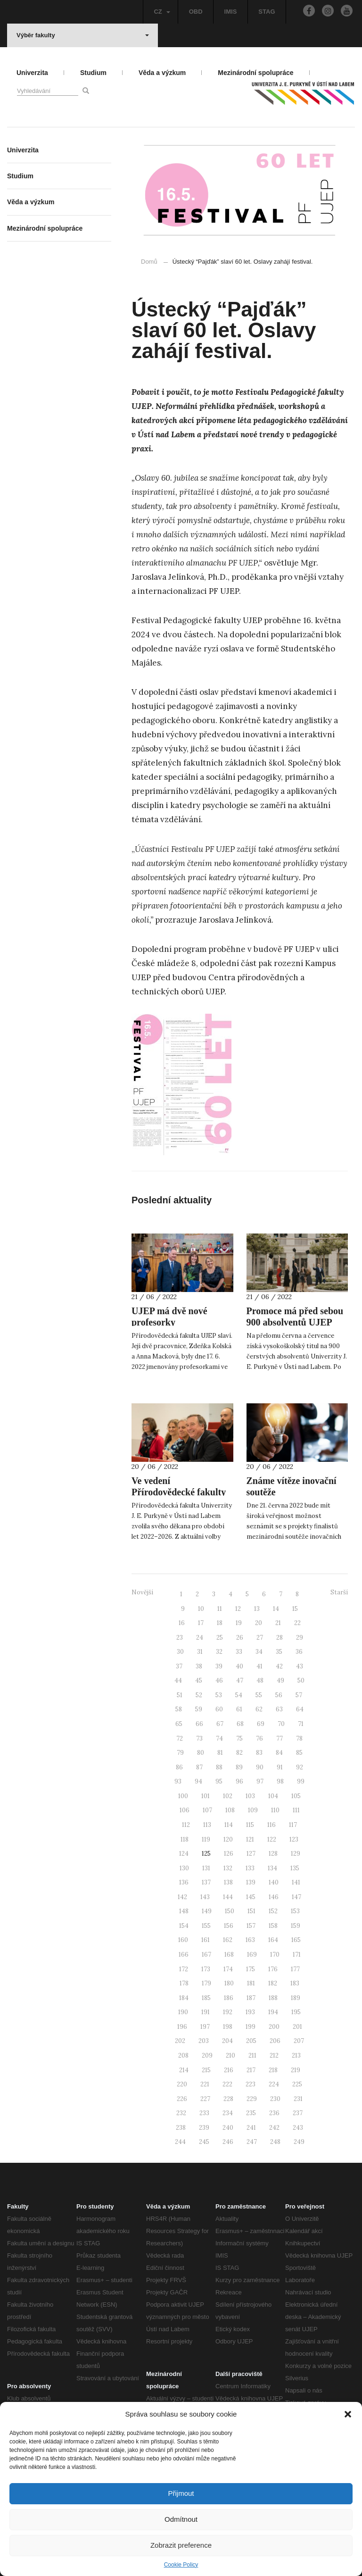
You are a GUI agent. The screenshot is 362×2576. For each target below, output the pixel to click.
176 (273, 1969)
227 (205, 2099)
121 (250, 1839)
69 (260, 1724)
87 (199, 1767)
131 (206, 1868)
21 (278, 1623)
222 (227, 2084)
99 (300, 1781)
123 (293, 1839)
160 (183, 1940)
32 (219, 1652)
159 (295, 1926)
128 (273, 1854)
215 (206, 2070)
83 (259, 1753)
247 (252, 2142)
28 (279, 1638)
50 (300, 1680)
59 (198, 1709)
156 (228, 1926)
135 (294, 1868)
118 (185, 1839)
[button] (348, 2414)
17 (201, 1623)
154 (184, 1926)
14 (276, 1609)
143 (205, 1897)
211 (252, 2055)
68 (240, 1724)
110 (275, 1810)
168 (229, 1955)
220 (182, 2084)
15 (295, 1609)
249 (299, 2142)
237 (298, 2113)
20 (258, 1623)
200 (274, 2027)
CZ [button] (162, 11)
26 (239, 1638)
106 (184, 1810)
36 (299, 1652)
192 (227, 2012)
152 (273, 1911)
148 (184, 1911)
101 (205, 1796)
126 (228, 1854)
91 (280, 1767)
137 (206, 1882)
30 (180, 1652)
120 (228, 1839)
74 (219, 1738)
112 (186, 1825)
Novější (142, 1592)
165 (296, 1940)
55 (258, 1695)
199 (250, 2027)
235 (251, 2113)
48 (259, 1680)
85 (299, 1753)
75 (239, 1738)
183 (294, 1983)
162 (227, 1940)
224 (274, 2084)
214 (184, 2070)
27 (259, 1638)
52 (199, 1695)
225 (297, 2084)
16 (182, 1623)
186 (228, 1998)
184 (184, 1998)
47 (239, 1680)
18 (219, 1623)
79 (180, 1753)
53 (218, 1695)
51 (179, 1695)
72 (179, 1738)
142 (182, 1897)
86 (179, 1767)
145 (250, 1897)
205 (251, 2041)
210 (230, 2055)
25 (219, 1638)
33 (239, 1652)
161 (205, 1940)
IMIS (230, 11)
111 (296, 1810)
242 (274, 2128)
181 (251, 1983)
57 (299, 1695)
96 (239, 1781)
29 (299, 1638)
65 (178, 1724)
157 (251, 1926)
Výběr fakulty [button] (82, 35)
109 (253, 1810)
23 (179, 1638)
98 (280, 1781)
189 (295, 1998)
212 (274, 2055)
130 (184, 1868)
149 (207, 1911)
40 (239, 1666)
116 (271, 1825)
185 (206, 1998)
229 (252, 2099)
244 (180, 2142)
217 (251, 2070)
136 (184, 1882)
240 (227, 2128)
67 (219, 1724)
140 (274, 1882)
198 (227, 2027)
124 (184, 1854)
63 (279, 1709)
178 (184, 1983)
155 (206, 1926)
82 (239, 1753)
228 (228, 2099)
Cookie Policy (181, 2564)
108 (230, 1810)
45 (198, 1680)
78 (299, 1738)
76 (259, 1738)
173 (205, 1969)
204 (227, 2041)
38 (199, 1666)
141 (296, 1882)
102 (227, 1796)
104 (273, 1796)
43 (299, 1666)
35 (279, 1652)
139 (250, 1882)
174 (228, 1969)
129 (295, 1854)
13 (257, 1609)
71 (301, 1724)
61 (239, 1709)
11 (219, 1609)
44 (178, 1680)
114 (228, 1825)
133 (250, 1868)
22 (297, 1623)
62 (259, 1709)
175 (250, 1969)
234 (227, 2113)
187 (251, 1998)
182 (272, 1983)
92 (299, 1767)
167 (206, 1955)
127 (251, 1854)
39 (218, 1666)
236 (274, 2113)
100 (183, 1796)
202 (180, 2041)
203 (203, 2041)
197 (205, 2027)
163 (250, 1940)
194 (273, 2012)
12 (238, 1609)
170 (275, 1955)
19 (239, 1623)
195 (296, 2012)
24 (199, 1638)
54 (238, 1695)
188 (273, 1998)
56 (278, 1695)
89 (239, 1767)
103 (250, 1796)
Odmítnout (181, 2519)
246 (227, 2142)
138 (228, 1882)
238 (181, 2128)
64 (300, 1709)
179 (206, 1983)
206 (275, 2041)
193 (250, 2012)
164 (273, 1940)
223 (250, 2084)
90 (259, 1767)
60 (219, 1709)
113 (207, 1825)
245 (204, 2142)
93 (177, 1781)
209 (207, 2055)
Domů (149, 261)
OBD (196, 11)
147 (296, 1897)
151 (251, 1911)
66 (199, 1724)
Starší (339, 1592)
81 (220, 1753)
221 (204, 2084)
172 (183, 1969)
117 (293, 1825)
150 (229, 1911)
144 (228, 1897)
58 (178, 1709)
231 (298, 2099)
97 (259, 1781)
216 (228, 2070)
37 (179, 1666)
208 (183, 2055)
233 (204, 2113)
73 (199, 1738)
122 (271, 1839)
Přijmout (181, 2493)
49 (280, 1680)
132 (227, 1868)
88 (219, 1767)
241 (251, 2128)
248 (275, 2142)
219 (295, 2070)
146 (274, 1897)
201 (297, 2027)
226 (182, 2099)
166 (184, 1955)
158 (273, 1926)
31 (200, 1652)
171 (297, 1955)
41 (259, 1666)
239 (204, 2128)
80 (200, 1753)
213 (296, 2055)
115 (250, 1825)
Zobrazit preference (181, 2545)
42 (279, 1666)
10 (201, 1609)
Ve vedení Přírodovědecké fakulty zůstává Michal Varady (179, 1492)
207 (299, 2041)
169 (252, 1955)
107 (207, 1810)
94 (198, 1781)
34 (259, 1652)
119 (206, 1839)
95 (218, 1781)
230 (275, 2099)
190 (183, 2012)
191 (205, 2012)
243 (298, 2128)
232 (181, 2113)
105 (296, 1796)
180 (229, 1983)
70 (281, 1724)
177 (295, 1969)
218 (273, 2070)
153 (295, 1911)
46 (219, 1680)
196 (182, 2027)
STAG (266, 11)
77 (279, 1738)
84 (279, 1753)
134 (272, 1868)
